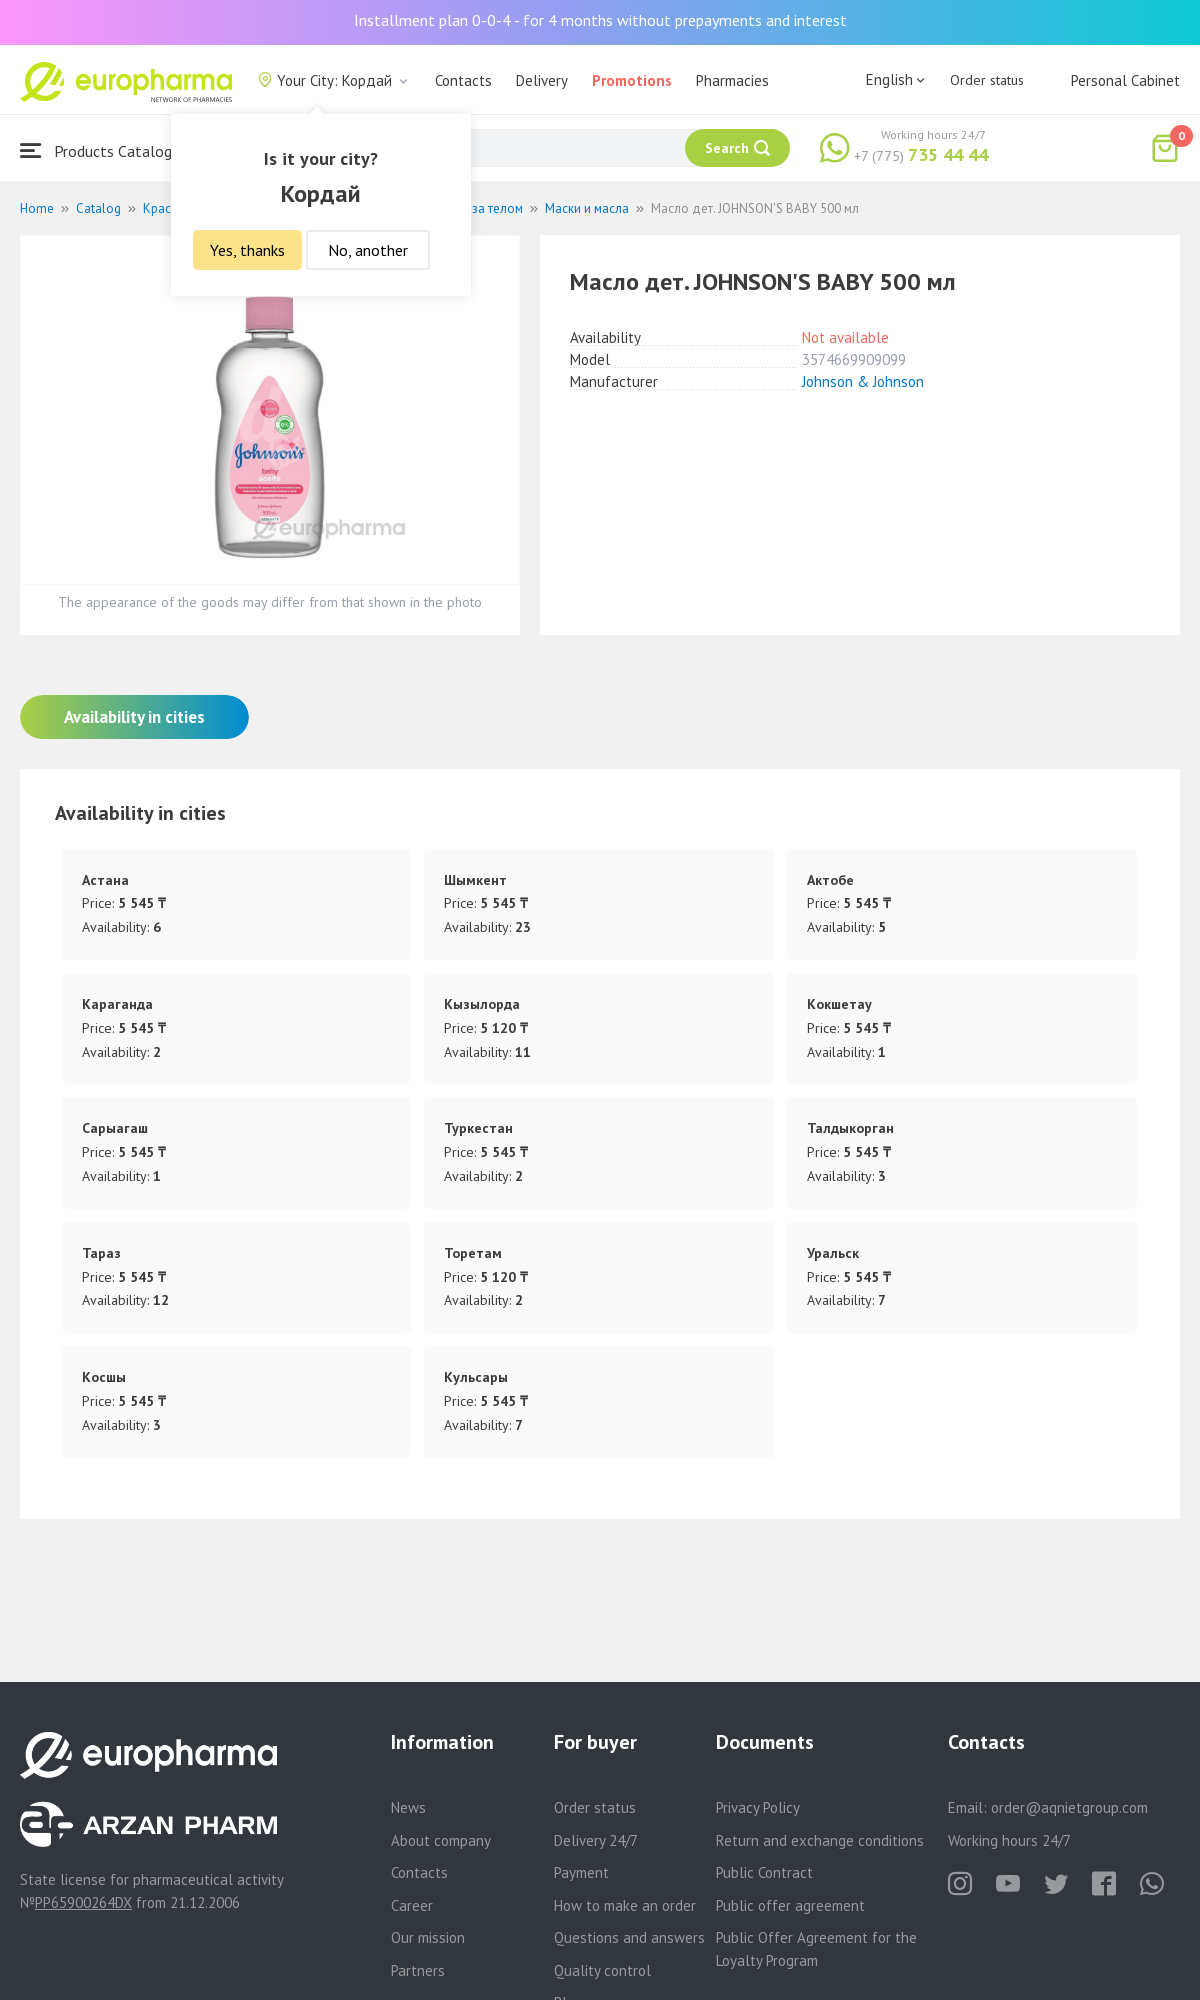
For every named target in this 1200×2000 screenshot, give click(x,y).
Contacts (463, 80)
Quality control (602, 1970)
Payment (581, 1872)
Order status (987, 80)
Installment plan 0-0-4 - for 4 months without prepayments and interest (600, 20)
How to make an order (625, 1905)
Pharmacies (732, 80)
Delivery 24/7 (596, 1840)
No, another (368, 250)
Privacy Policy (758, 1807)
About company (441, 1840)
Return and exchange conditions (820, 1840)
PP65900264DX (83, 1902)
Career (412, 1905)
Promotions (632, 80)
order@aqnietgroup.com (1069, 1807)
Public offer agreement (790, 1905)
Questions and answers (629, 1937)
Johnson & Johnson (863, 381)
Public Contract (764, 1872)
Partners (418, 1970)
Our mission (428, 1937)
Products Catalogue (104, 150)
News (408, 1807)
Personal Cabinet (1125, 80)
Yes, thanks (247, 250)
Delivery (542, 80)
